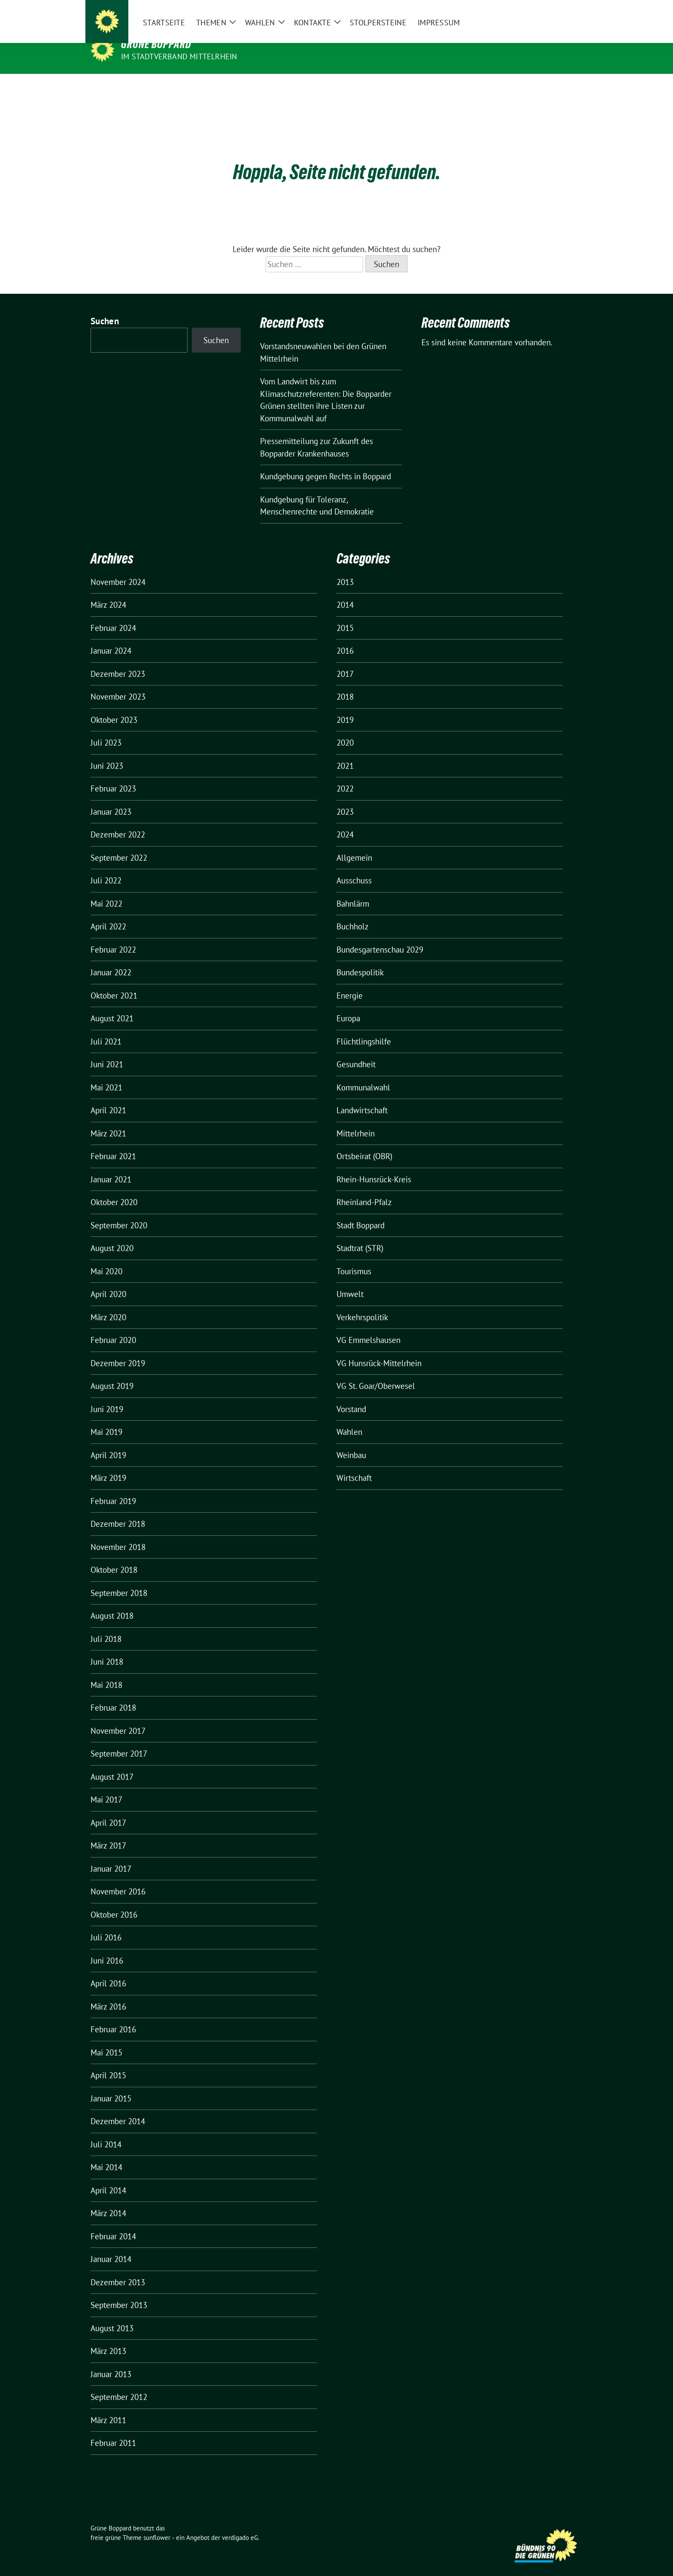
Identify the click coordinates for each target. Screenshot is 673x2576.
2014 (345, 591)
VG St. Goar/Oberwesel (375, 1372)
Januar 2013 (111, 2361)
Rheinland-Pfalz (364, 1189)
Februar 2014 (113, 2223)
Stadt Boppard (360, 1212)
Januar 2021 (111, 1166)
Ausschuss (354, 867)
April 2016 (108, 1970)
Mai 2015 (106, 2039)
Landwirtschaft (362, 1097)
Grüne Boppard (156, 44)
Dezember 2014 (118, 2108)
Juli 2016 (106, 1924)
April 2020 (108, 1281)
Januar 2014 (111, 2246)
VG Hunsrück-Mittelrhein (378, 1350)
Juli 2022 (106, 867)
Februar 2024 (113, 614)
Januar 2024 (111, 637)
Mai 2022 (106, 890)
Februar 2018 (113, 1694)
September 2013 (119, 2292)
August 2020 (112, 1235)
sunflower (156, 2524)
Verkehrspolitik (362, 1304)
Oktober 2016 (114, 1901)
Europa (348, 1005)
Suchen (105, 308)
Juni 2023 (107, 752)
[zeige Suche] (567, 13)
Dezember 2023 (118, 660)
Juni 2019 (107, 1396)
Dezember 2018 (118, 1510)
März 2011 (108, 2407)
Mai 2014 (106, 2154)
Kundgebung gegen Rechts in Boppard (325, 463)
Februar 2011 (113, 2429)
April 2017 (108, 1809)
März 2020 (108, 1304)
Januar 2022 (111, 959)
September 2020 (119, 1212)
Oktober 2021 (114, 982)
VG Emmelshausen (368, 1326)
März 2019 (108, 1464)
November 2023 (118, 683)
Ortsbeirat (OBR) (364, 1143)
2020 (345, 729)
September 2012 (119, 2383)
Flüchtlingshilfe (363, 1028)
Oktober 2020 (114, 1189)
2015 (345, 614)
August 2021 (112, 1005)
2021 (345, 752)
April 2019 (108, 1442)
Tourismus (353, 1258)
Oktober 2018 (114, 1556)
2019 (345, 706)
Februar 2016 (113, 2016)
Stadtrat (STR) (359, 1235)
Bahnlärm (352, 890)
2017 (345, 660)
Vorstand (351, 1396)
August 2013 (112, 2315)
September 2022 (119, 844)
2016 (345, 637)
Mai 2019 (106, 1418)
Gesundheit (356, 1051)
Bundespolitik (360, 959)
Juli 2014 (106, 2131)
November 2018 (118, 1534)
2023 (345, 798)
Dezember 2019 (118, 1350)
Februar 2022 (113, 936)
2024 (345, 821)
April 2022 (108, 913)
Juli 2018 (106, 1625)
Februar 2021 (113, 1143)
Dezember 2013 (118, 2269)
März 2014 (108, 2200)
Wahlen (349, 1418)
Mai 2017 (106, 1786)
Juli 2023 (106, 729)
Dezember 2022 (118, 821)
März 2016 (108, 1993)
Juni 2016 (107, 1947)
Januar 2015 (111, 2085)
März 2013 (108, 2337)
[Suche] (555, 13)
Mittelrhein (355, 1120)
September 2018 (119, 1579)
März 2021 (108, 1120)
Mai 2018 (106, 1671)
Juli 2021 (106, 1028)
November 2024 (118, 568)
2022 (345, 775)
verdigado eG (240, 2524)
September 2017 (119, 1740)
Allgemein (354, 844)
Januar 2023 (111, 798)
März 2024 (108, 591)
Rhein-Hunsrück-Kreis (373, 1166)
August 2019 (112, 1372)
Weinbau (351, 1442)
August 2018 (112, 1602)
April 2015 (108, 2062)
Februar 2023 (113, 775)
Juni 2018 (107, 1648)
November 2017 (118, 1717)
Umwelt (350, 1281)
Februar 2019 (113, 1488)
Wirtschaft (354, 1464)
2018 (345, 683)
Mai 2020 (106, 1258)
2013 (345, 568)
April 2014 (108, 2177)
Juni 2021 (107, 1051)
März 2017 (108, 1832)
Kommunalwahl (363, 1074)
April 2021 (108, 1097)
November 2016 (118, 1878)
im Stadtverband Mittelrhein (179, 56)
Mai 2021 (106, 1074)
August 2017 (112, 1763)
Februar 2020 (113, 1326)
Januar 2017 (111, 1855)
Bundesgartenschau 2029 (379, 936)
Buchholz (352, 913)
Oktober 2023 (114, 706)
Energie (349, 982)
